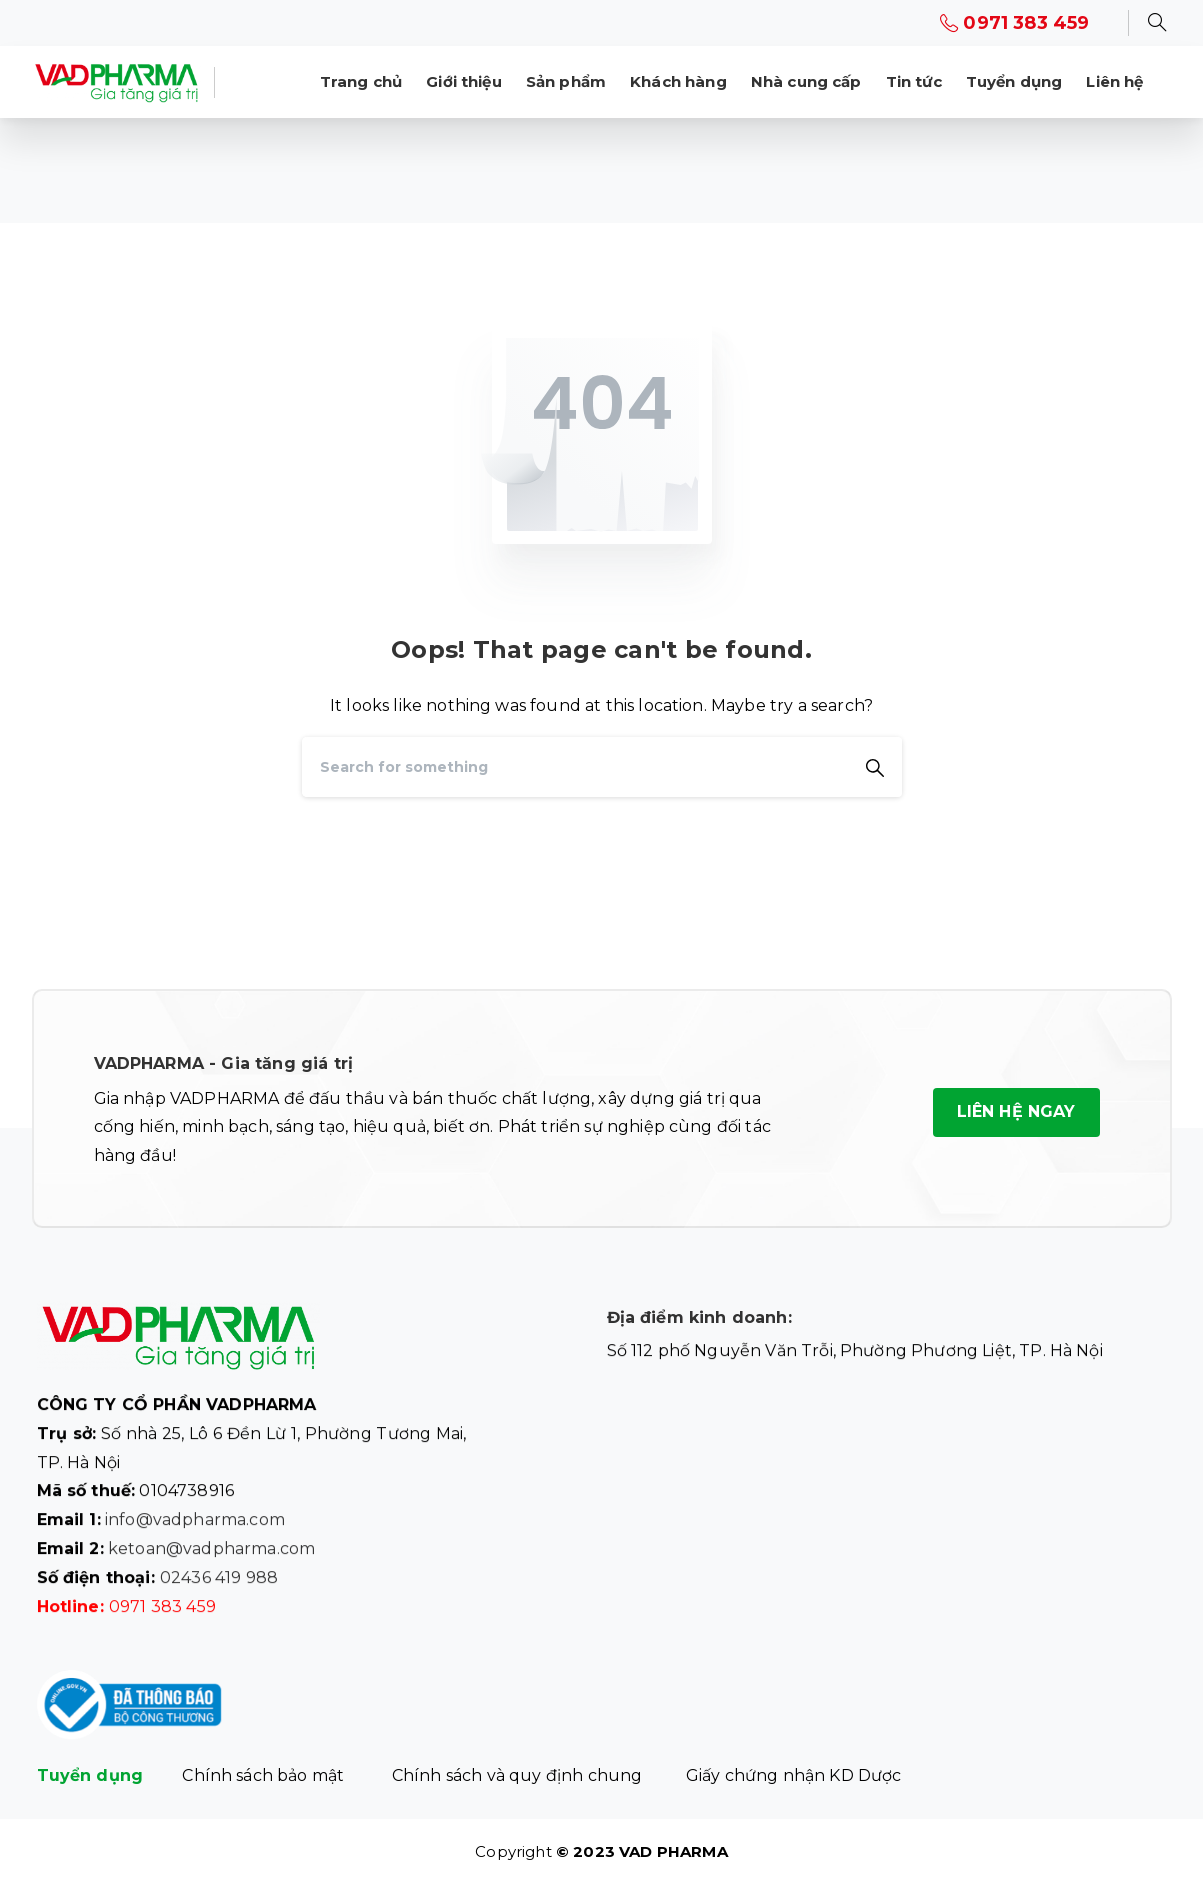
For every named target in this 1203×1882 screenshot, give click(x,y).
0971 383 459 (1014, 23)
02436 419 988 (219, 1584)
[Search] (575, 767)
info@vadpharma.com (195, 1527)
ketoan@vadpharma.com (211, 1556)
